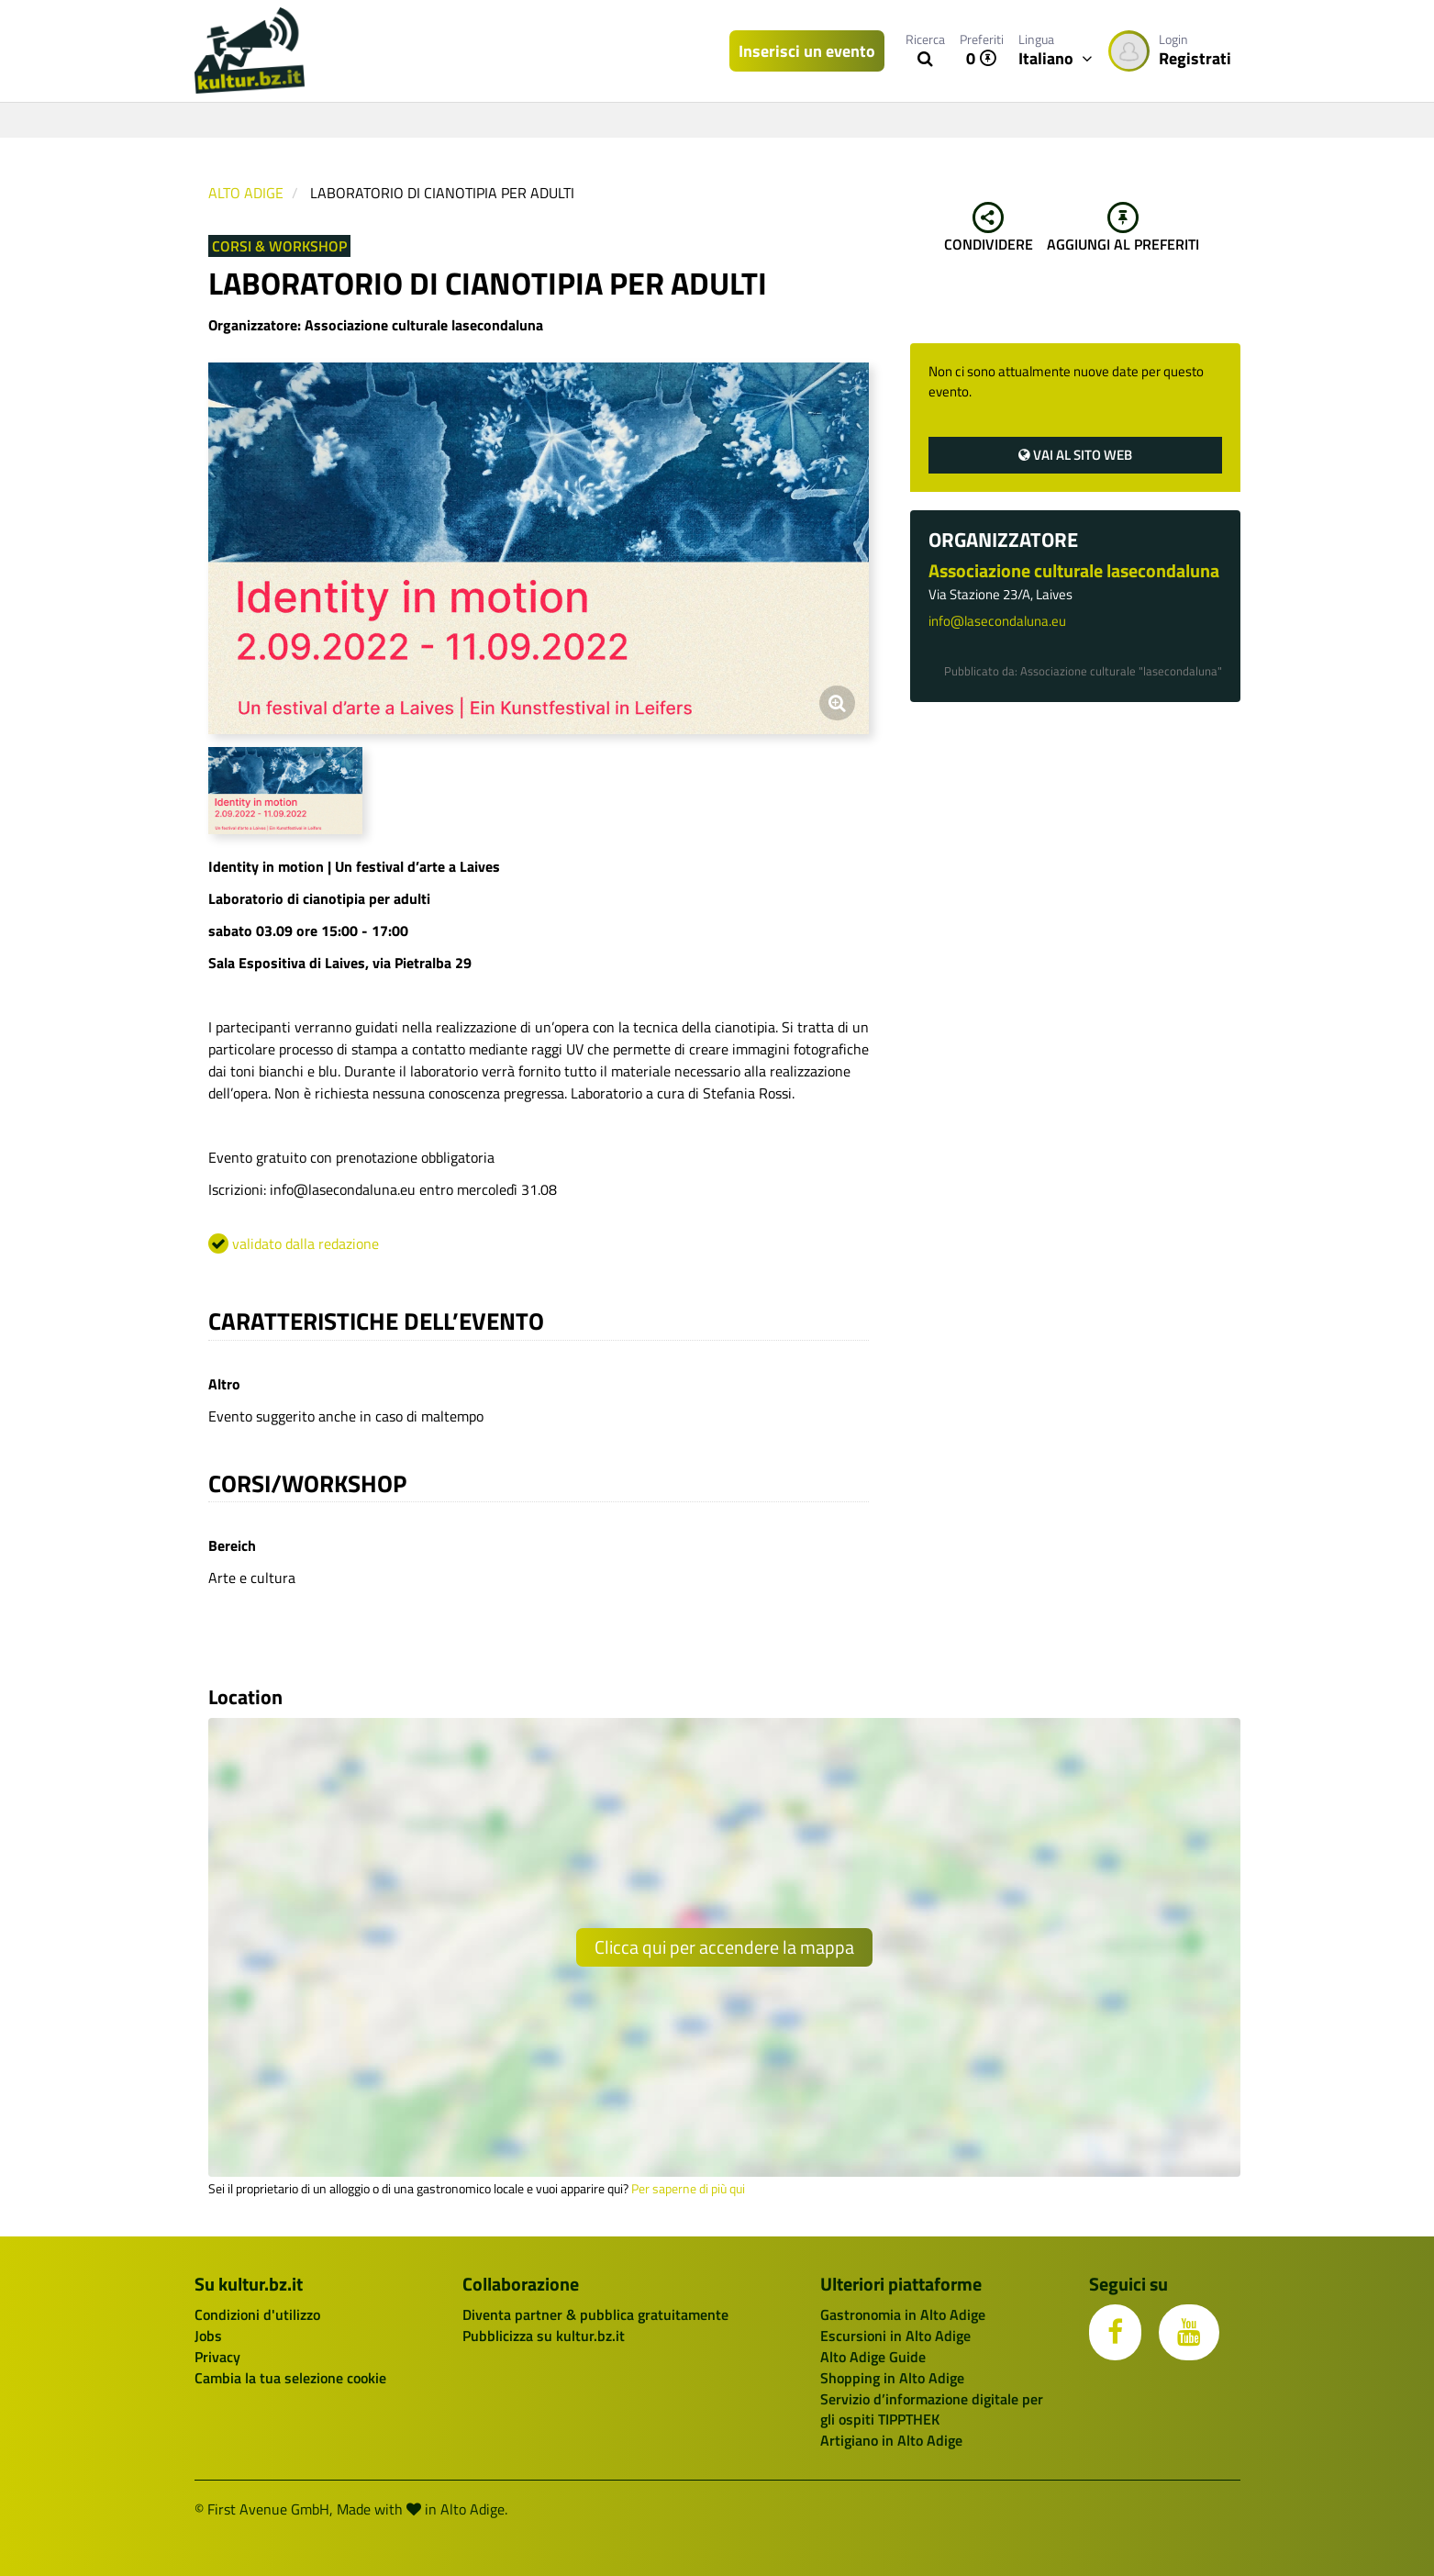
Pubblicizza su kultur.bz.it (543, 2336)
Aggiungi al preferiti (1123, 228)
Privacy (217, 2357)
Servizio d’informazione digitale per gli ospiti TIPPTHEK (931, 2409)
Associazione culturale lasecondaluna (1073, 570)
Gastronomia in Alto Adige (902, 2314)
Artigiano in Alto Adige (891, 2440)
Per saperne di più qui (688, 2189)
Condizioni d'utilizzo (257, 2314)
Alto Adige (245, 193)
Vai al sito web (1075, 454)
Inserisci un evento (807, 51)
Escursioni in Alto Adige (895, 2336)
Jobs (208, 2336)
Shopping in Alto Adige (892, 2378)
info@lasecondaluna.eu (997, 620)
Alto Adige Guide (873, 2357)
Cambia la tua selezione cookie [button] (290, 2378)
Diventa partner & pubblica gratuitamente (595, 2314)
